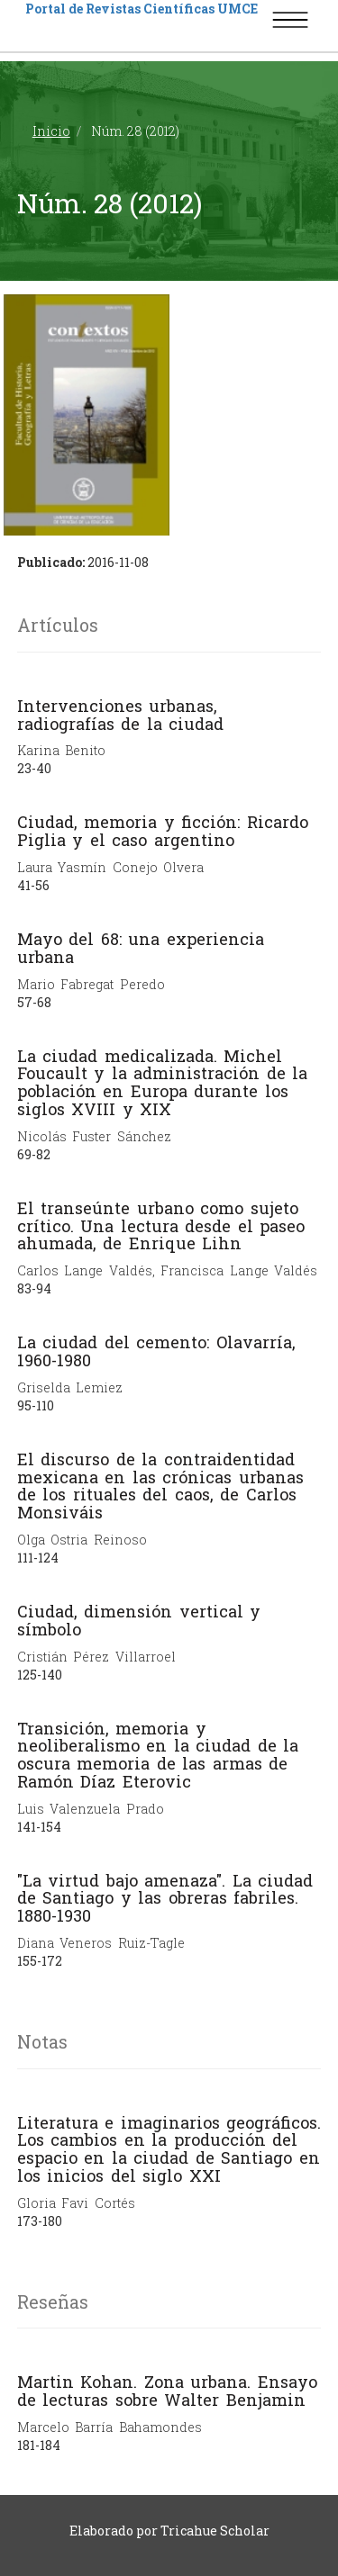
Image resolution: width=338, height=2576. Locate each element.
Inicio (51, 131)
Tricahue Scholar (214, 2530)
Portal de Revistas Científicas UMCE (141, 8)
